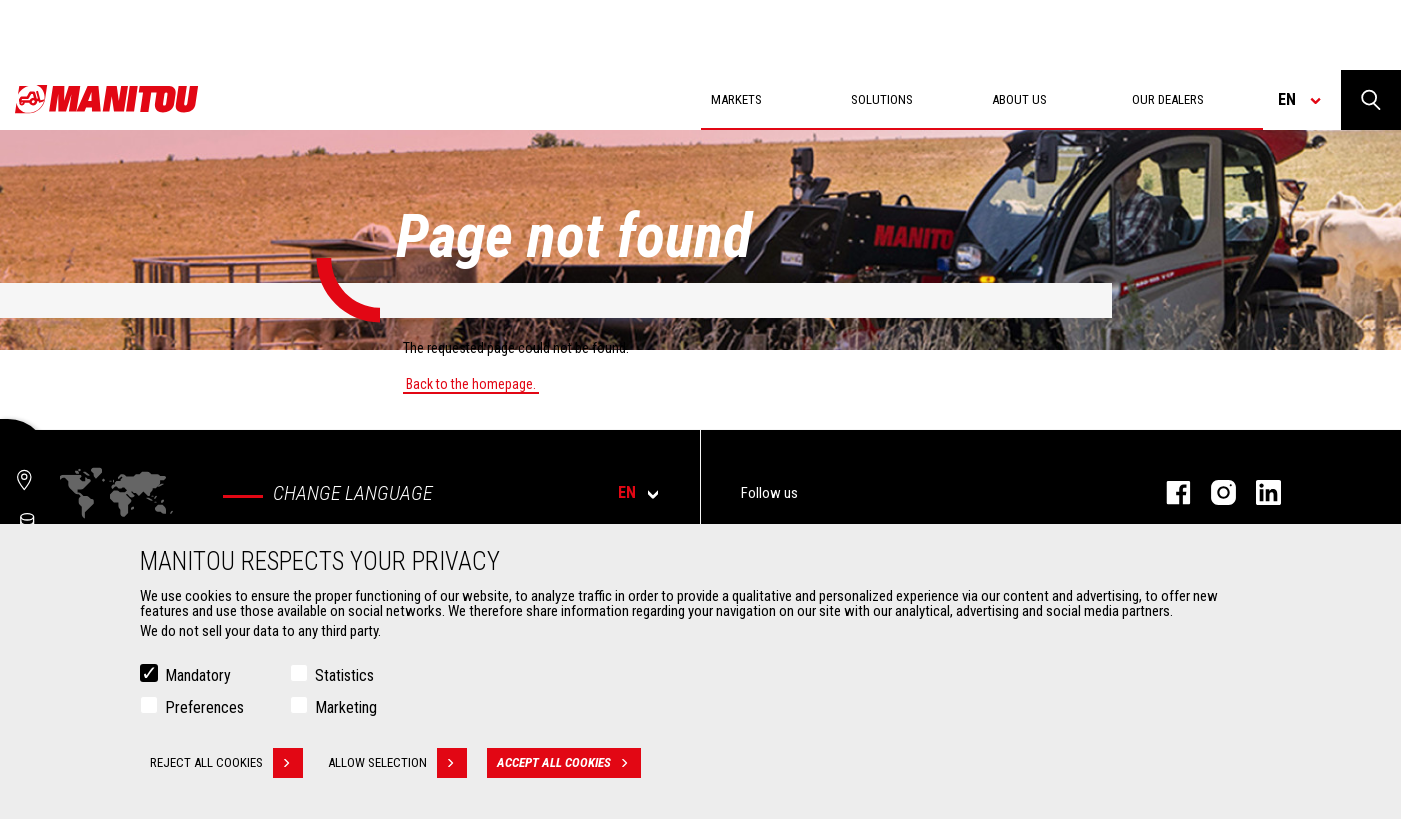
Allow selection (397, 765)
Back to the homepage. (471, 384)
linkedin (1258, 492)
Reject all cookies (226, 765)
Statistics (344, 677)
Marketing (346, 709)
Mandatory (198, 677)
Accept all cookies (569, 765)
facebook (1168, 492)
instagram (1213, 492)
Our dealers (1168, 99)
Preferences (204, 709)
